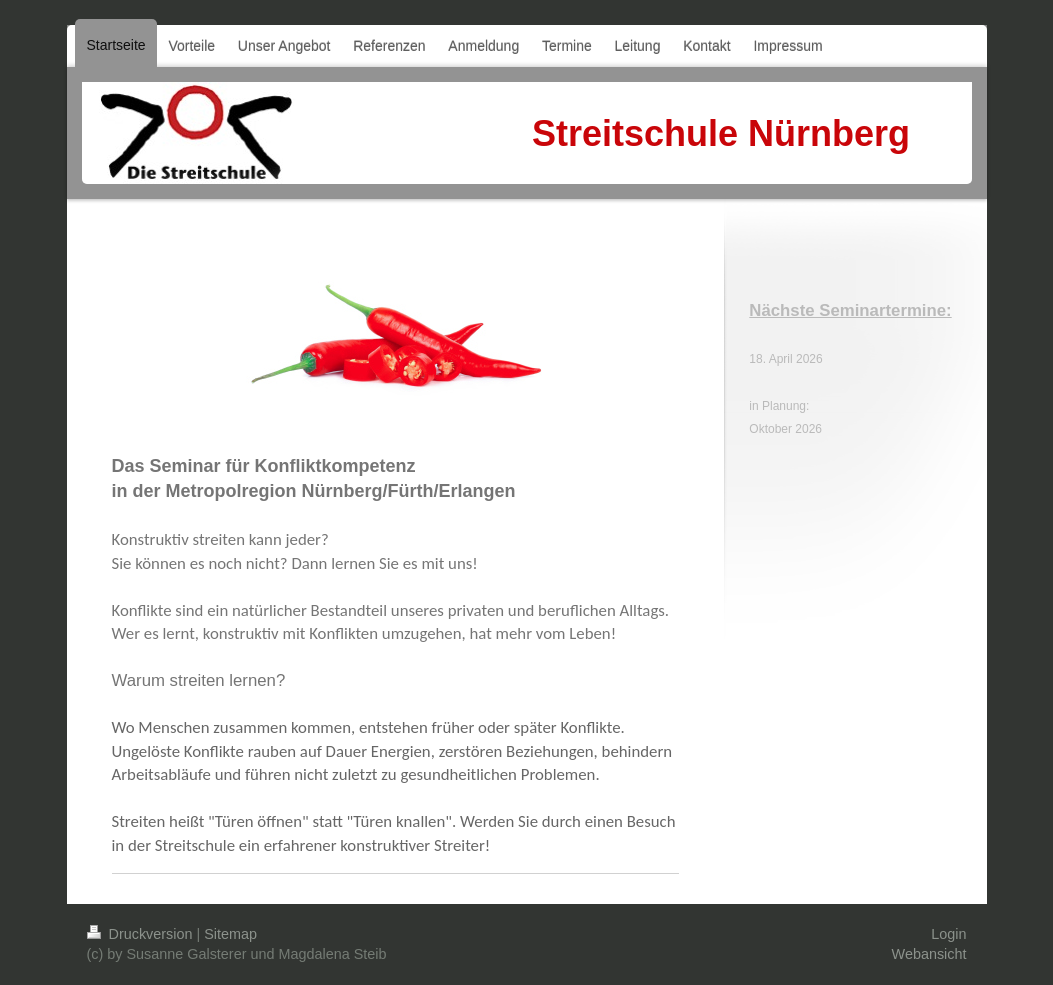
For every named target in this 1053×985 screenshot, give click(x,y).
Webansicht (929, 954)
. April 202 (789, 359)
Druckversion (142, 934)
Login (948, 934)
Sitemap (230, 934)
